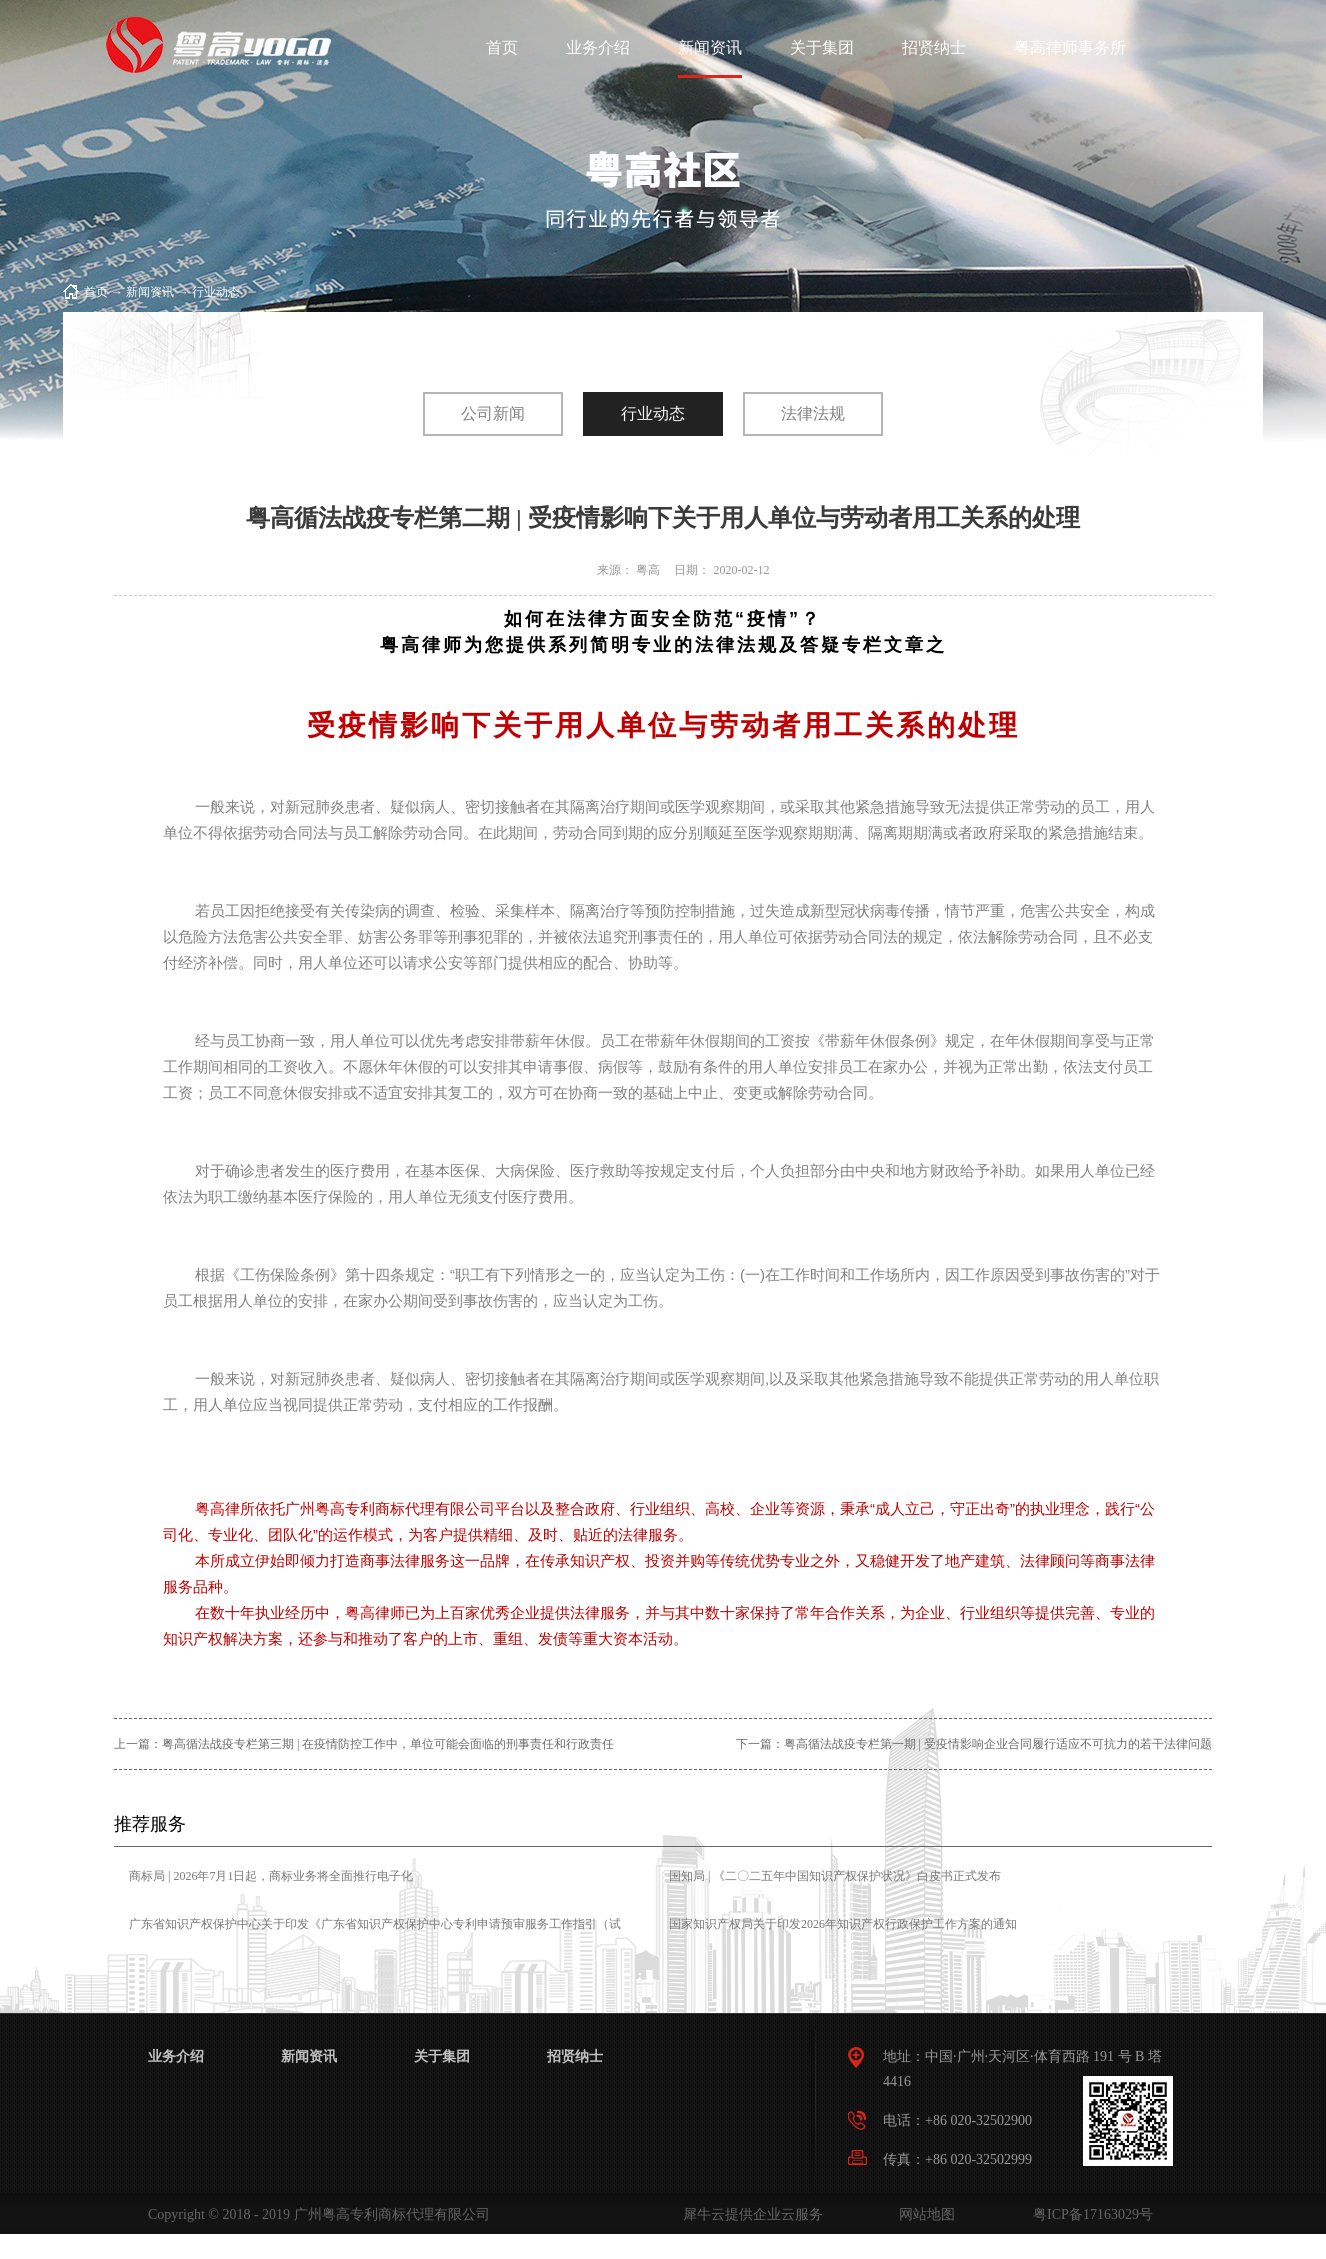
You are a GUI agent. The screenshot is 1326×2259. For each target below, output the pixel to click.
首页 (502, 47)
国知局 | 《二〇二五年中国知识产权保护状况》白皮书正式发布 (835, 1876)
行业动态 (216, 292)
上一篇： (364, 1744)
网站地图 (923, 2214)
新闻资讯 (150, 292)
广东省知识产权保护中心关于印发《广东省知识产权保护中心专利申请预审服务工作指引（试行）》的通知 (375, 1938)
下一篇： (974, 1744)
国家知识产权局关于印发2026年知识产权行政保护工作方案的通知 (843, 1924)
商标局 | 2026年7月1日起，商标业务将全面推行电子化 (271, 1876)
